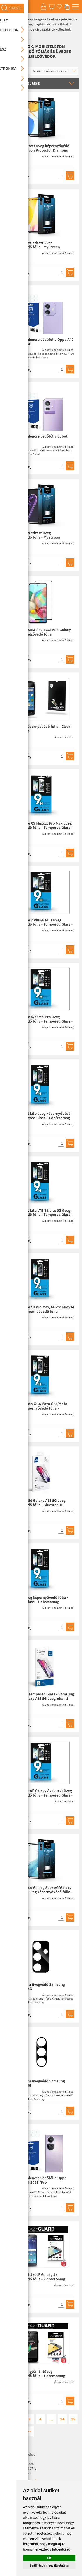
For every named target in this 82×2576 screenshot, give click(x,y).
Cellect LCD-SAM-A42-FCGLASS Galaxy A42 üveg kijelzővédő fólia (39, 632)
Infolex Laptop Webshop (19, 2455)
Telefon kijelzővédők (32, 56)
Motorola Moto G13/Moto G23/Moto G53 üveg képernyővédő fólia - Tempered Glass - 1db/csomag (37, 1409)
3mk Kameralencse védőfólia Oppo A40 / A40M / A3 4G (40, 342)
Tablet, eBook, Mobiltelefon (34, 46)
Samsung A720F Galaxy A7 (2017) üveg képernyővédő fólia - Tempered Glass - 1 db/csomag (40, 1796)
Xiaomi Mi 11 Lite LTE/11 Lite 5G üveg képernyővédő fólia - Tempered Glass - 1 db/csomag (40, 1215)
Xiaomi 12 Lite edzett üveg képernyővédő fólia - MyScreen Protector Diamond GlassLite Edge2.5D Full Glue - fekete (40, 250)
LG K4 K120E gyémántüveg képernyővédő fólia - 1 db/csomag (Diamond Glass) (36, 2376)
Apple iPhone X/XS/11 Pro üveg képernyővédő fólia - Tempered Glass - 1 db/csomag (40, 1022)
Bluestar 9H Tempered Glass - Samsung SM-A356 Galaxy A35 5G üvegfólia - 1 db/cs (41, 1699)
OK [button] (49, 2558)
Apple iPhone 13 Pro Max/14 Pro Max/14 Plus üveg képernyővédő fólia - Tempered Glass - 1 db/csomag (41, 1312)
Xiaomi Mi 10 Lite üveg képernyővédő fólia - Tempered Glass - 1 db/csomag (39, 1116)
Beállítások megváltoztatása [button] (49, 2565)
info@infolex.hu (23, 2474)
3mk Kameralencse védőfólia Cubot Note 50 (38, 439)
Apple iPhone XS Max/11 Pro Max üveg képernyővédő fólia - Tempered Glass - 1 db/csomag (40, 828)
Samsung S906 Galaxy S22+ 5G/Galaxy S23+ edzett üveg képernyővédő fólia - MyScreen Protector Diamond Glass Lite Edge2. (40, 1895)
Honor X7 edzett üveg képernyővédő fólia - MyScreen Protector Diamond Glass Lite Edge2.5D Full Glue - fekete (39, 151)
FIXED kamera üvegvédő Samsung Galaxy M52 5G (36, 1987)
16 (7, 2431)
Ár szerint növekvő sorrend (54, 71)
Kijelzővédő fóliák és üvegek (39, 51)
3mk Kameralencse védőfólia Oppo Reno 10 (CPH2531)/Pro (37, 2180)
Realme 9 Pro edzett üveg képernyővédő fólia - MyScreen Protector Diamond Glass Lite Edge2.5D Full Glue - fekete (41, 540)
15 (73, 2419)
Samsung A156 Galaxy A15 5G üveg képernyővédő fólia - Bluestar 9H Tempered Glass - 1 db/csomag (37, 1506)
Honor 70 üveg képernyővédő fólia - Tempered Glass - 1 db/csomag (38, 1600)
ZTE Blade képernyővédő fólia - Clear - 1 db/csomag (40, 729)
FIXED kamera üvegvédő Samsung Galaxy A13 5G (36, 2084)
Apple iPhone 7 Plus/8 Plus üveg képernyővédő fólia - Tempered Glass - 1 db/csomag (40, 925)
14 (62, 2419)
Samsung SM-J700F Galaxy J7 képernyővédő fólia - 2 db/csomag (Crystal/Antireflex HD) (36, 2280)
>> (29, 2431)
